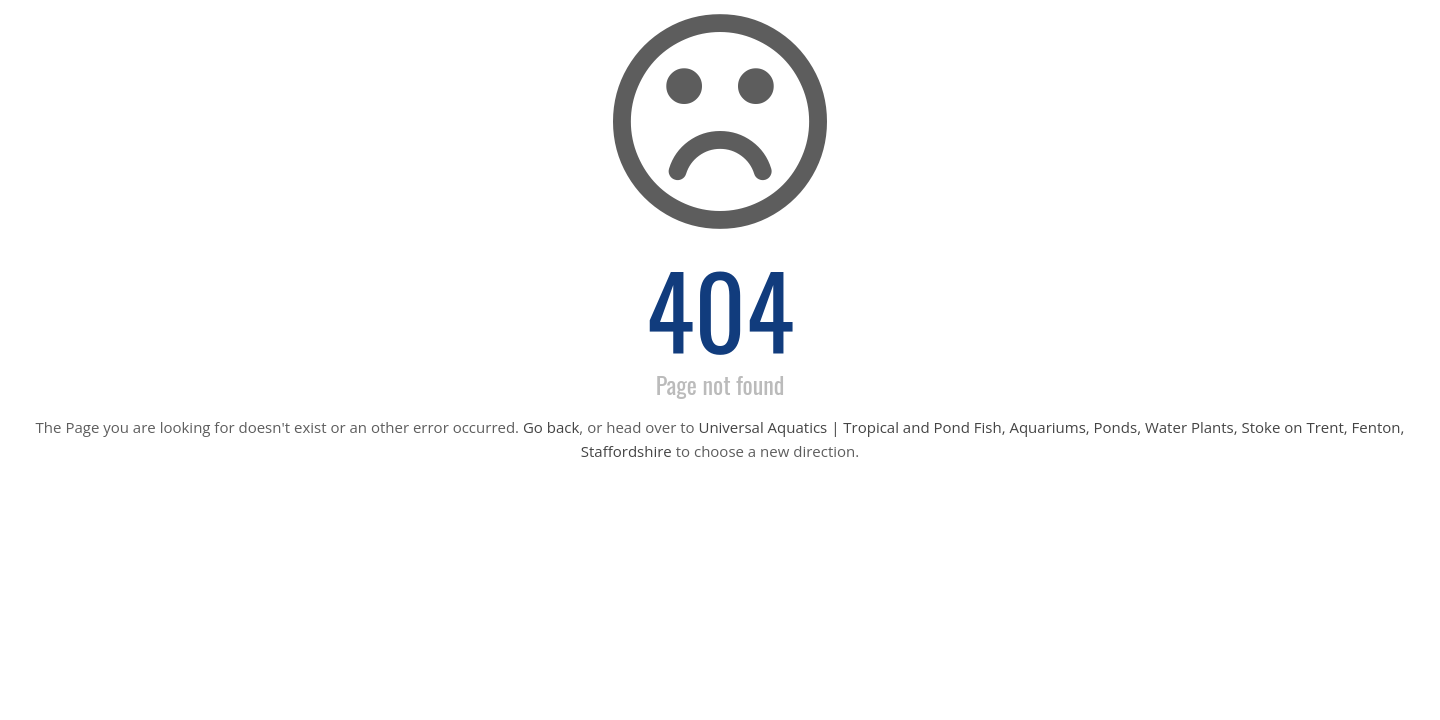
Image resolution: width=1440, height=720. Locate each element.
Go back (551, 427)
